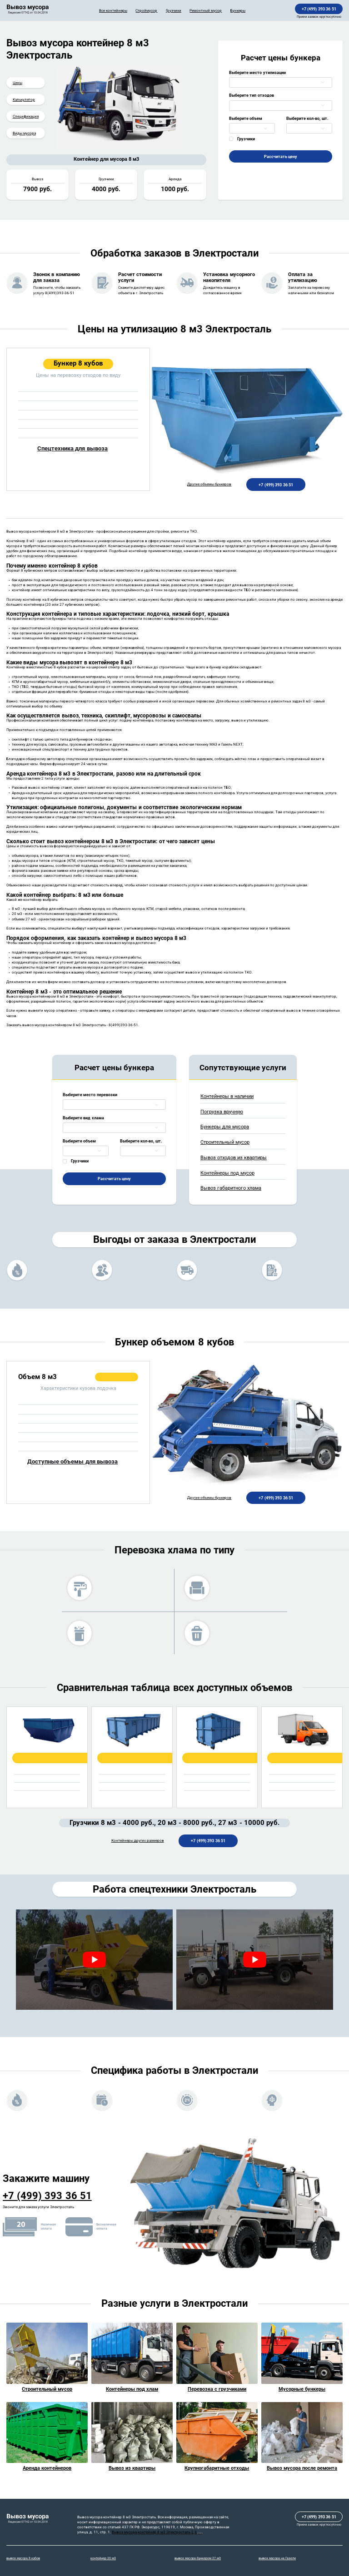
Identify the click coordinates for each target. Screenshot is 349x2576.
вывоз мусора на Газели (277, 2558)
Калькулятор (24, 99)
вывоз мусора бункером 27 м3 (197, 2558)
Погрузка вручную (221, 1112)
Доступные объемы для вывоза (72, 1461)
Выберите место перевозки (90, 1094)
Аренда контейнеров (47, 2468)
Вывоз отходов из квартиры (233, 1158)
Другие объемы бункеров (209, 484)
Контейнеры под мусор (227, 1173)
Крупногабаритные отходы (216, 2468)
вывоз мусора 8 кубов (23, 2558)
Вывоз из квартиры (132, 2468)
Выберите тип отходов (251, 95)
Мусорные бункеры (302, 2389)
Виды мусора (24, 133)
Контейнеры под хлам (132, 2389)
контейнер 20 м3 (103, 2558)
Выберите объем (246, 118)
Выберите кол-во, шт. (307, 118)
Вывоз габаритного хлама (230, 1188)
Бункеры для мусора (224, 1127)
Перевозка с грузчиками (217, 2389)
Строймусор (146, 10)
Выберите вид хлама (83, 1117)
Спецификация (26, 116)
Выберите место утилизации (257, 72)
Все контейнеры (113, 10)
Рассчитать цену (280, 156)
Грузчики (173, 10)
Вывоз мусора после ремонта (302, 2468)
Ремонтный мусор (205, 10)
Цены (17, 82)
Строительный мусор (224, 1142)
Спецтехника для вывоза (72, 448)
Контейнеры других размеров (137, 1841)
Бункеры (237, 10)
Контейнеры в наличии (227, 1096)
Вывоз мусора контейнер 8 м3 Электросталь (151, 2532)
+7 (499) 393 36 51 (319, 8)
